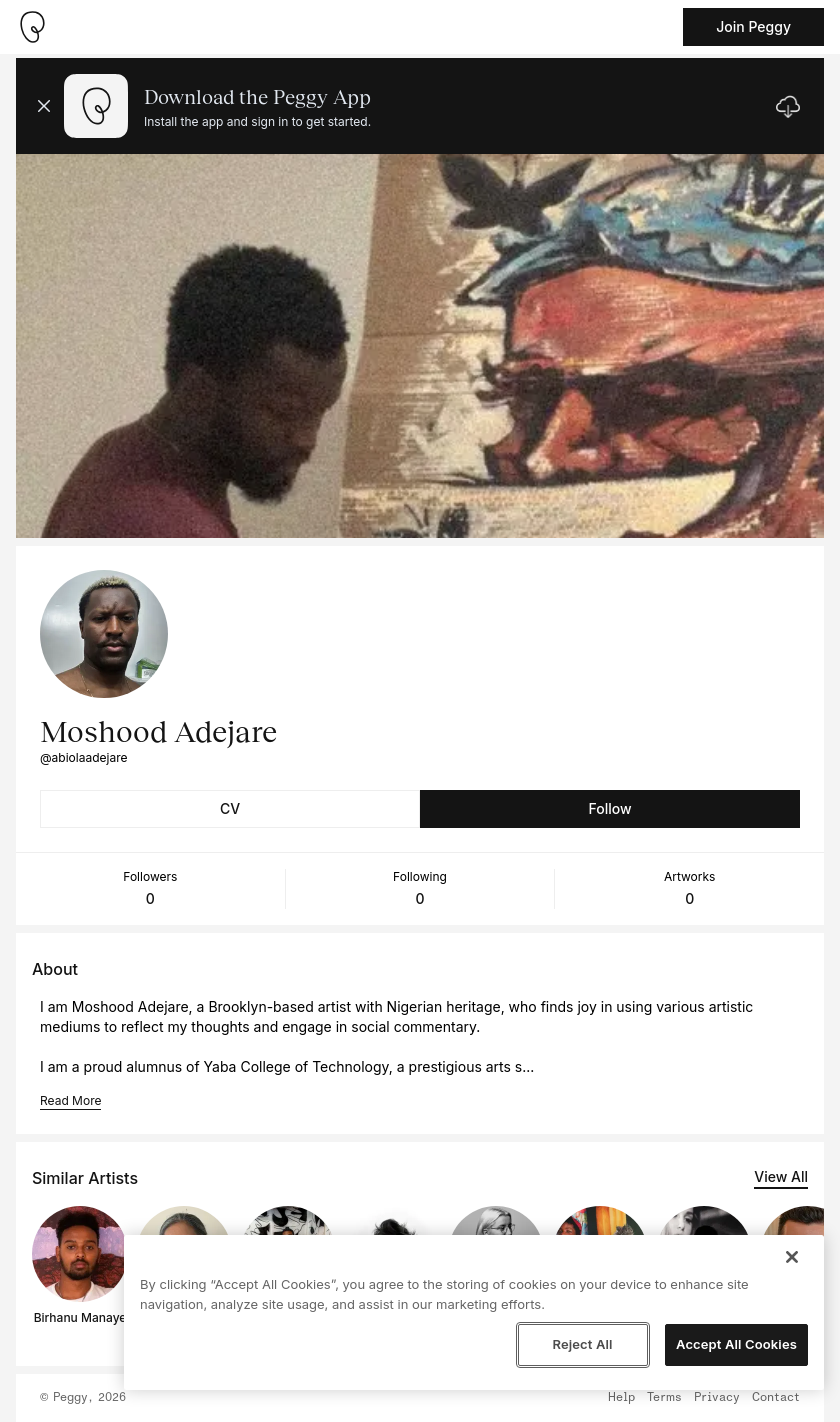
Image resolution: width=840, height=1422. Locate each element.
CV (230, 808)
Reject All (582, 1344)
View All (781, 1176)
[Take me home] (32, 27)
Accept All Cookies (736, 1344)
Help (621, 1398)
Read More (70, 1100)
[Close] (792, 1257)
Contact (776, 1398)
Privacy (717, 1398)
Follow (609, 808)
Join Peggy (753, 26)
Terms (664, 1398)
